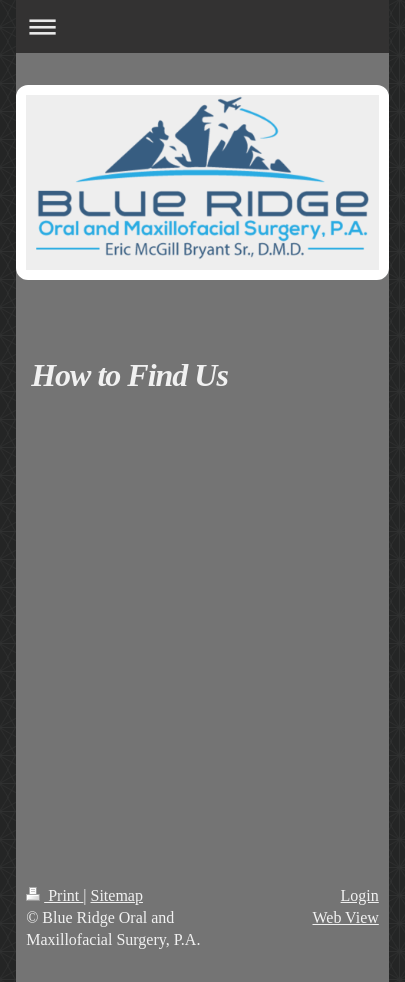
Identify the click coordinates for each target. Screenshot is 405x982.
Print (54, 895)
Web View (345, 917)
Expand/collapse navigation (202, 26)
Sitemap (117, 895)
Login (360, 895)
